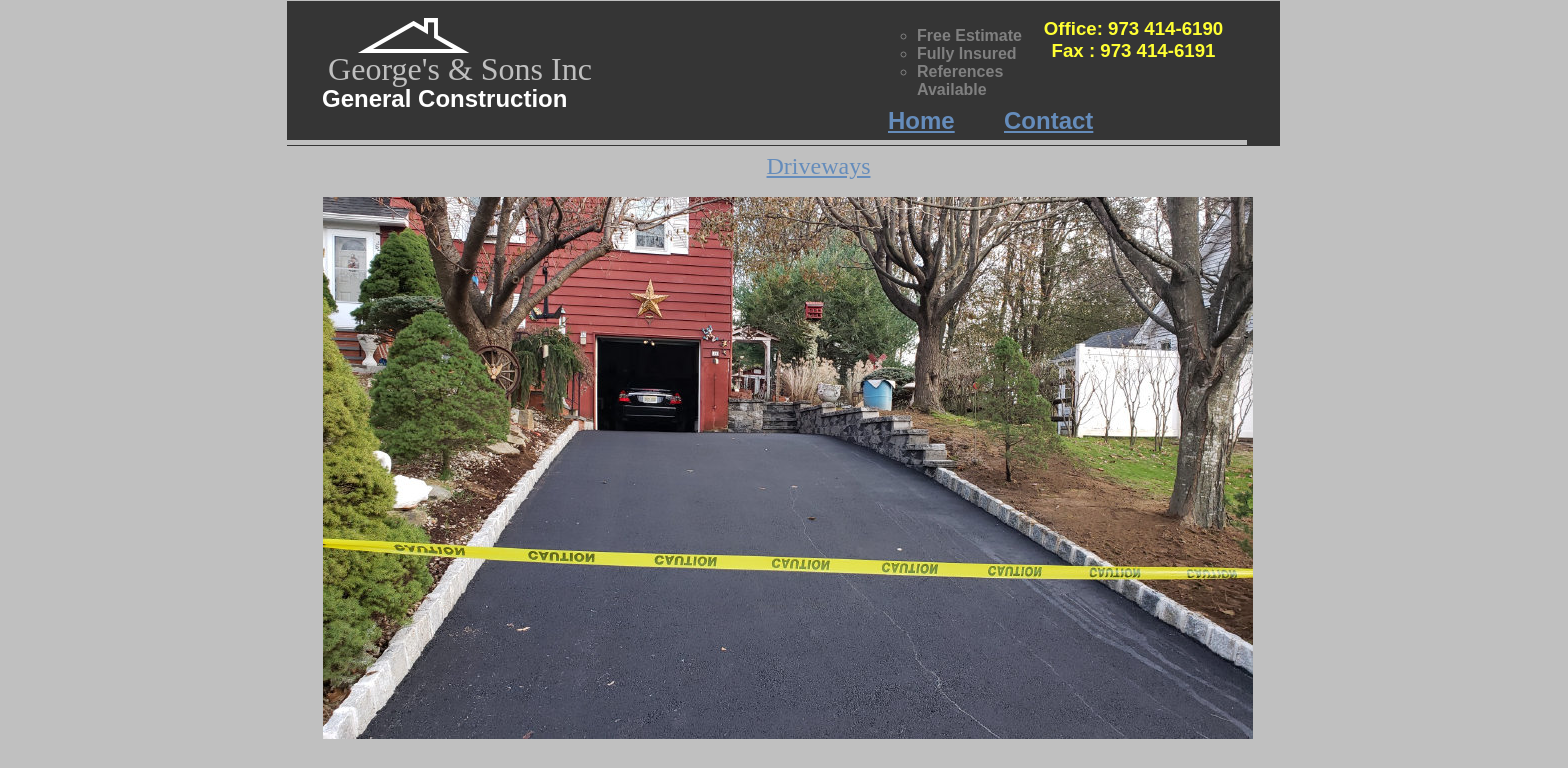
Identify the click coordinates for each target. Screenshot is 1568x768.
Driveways (819, 166)
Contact (1048, 120)
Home (921, 120)
